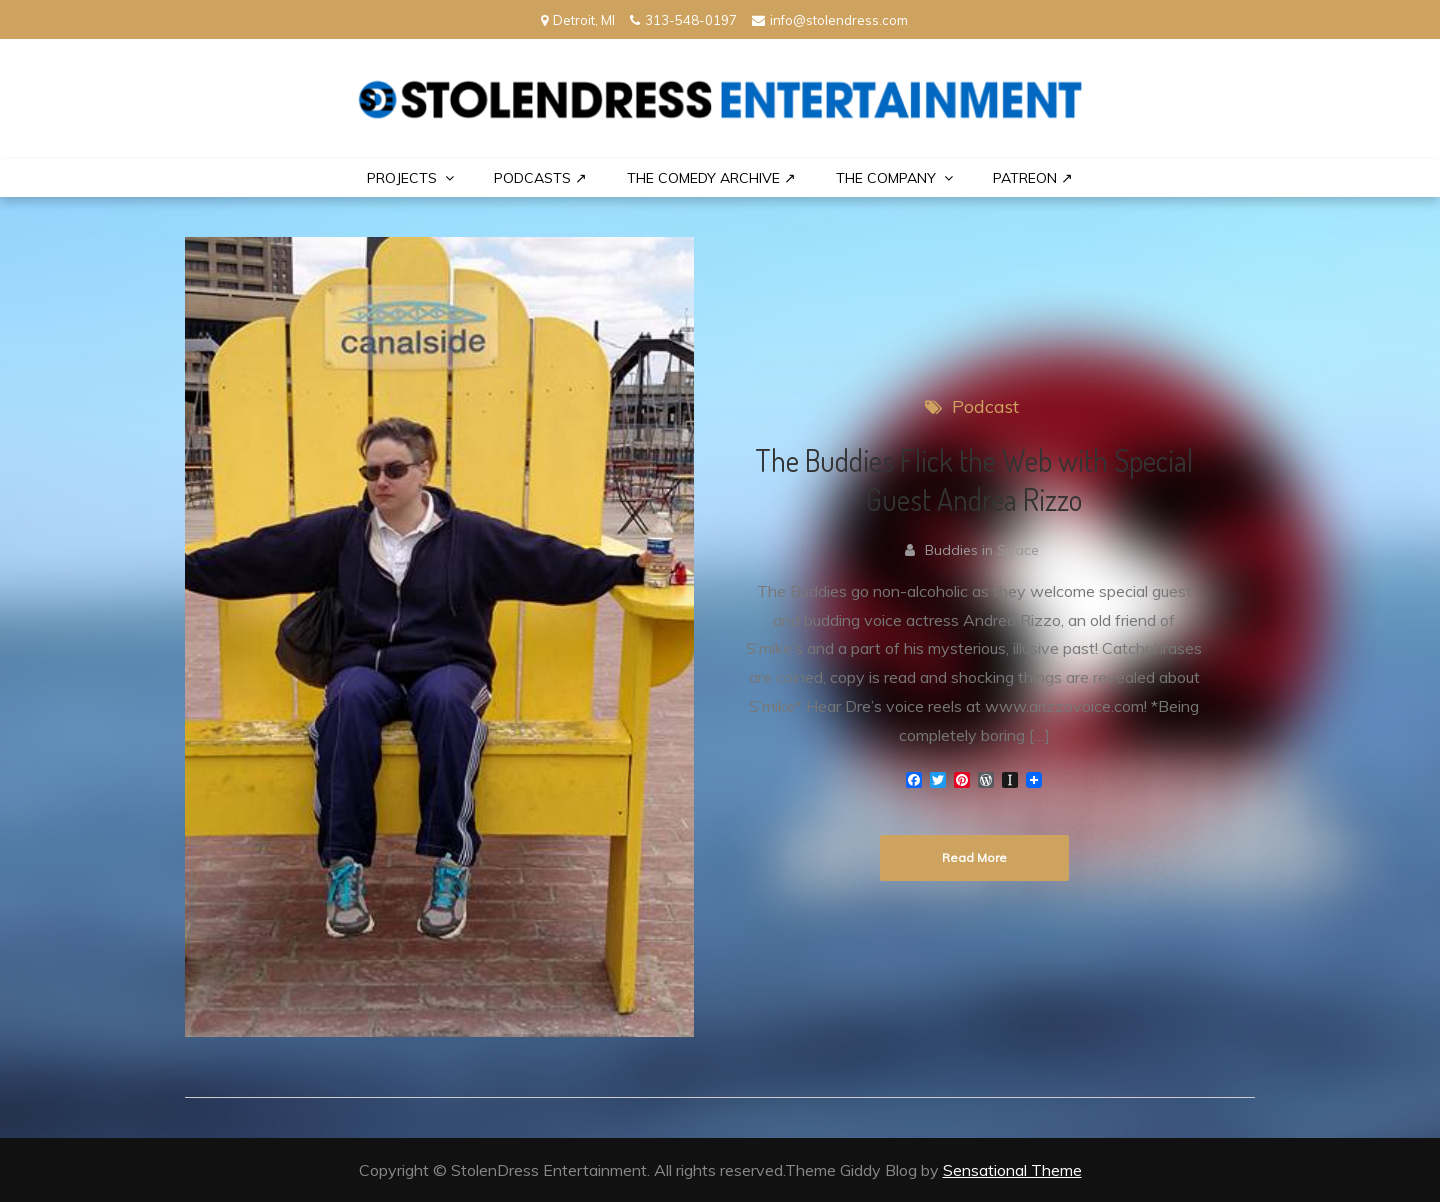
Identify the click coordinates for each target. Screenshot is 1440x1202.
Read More (974, 857)
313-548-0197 (683, 20)
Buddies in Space (982, 550)
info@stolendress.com (830, 20)
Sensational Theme (1012, 1170)
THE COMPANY (886, 178)
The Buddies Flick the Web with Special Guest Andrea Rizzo (974, 479)
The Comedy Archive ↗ (711, 178)
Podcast (985, 406)
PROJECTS (402, 178)
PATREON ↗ (1033, 178)
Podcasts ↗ (540, 178)
